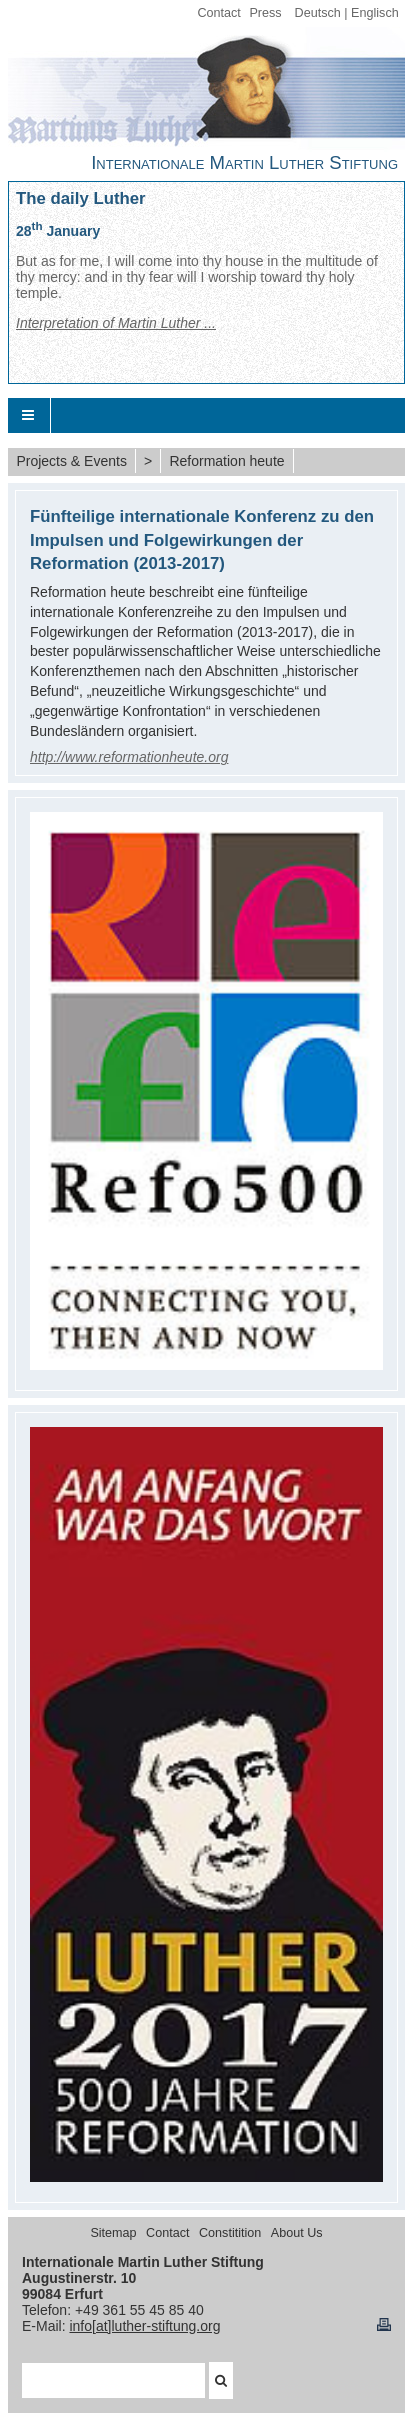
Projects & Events (71, 461)
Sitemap (113, 2233)
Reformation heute (226, 461)
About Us (297, 2233)
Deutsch (318, 13)
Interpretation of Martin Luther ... (116, 323)
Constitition (230, 2233)
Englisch (375, 13)
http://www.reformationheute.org (129, 757)
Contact (218, 13)
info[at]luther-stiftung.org (144, 2326)
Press (265, 13)
